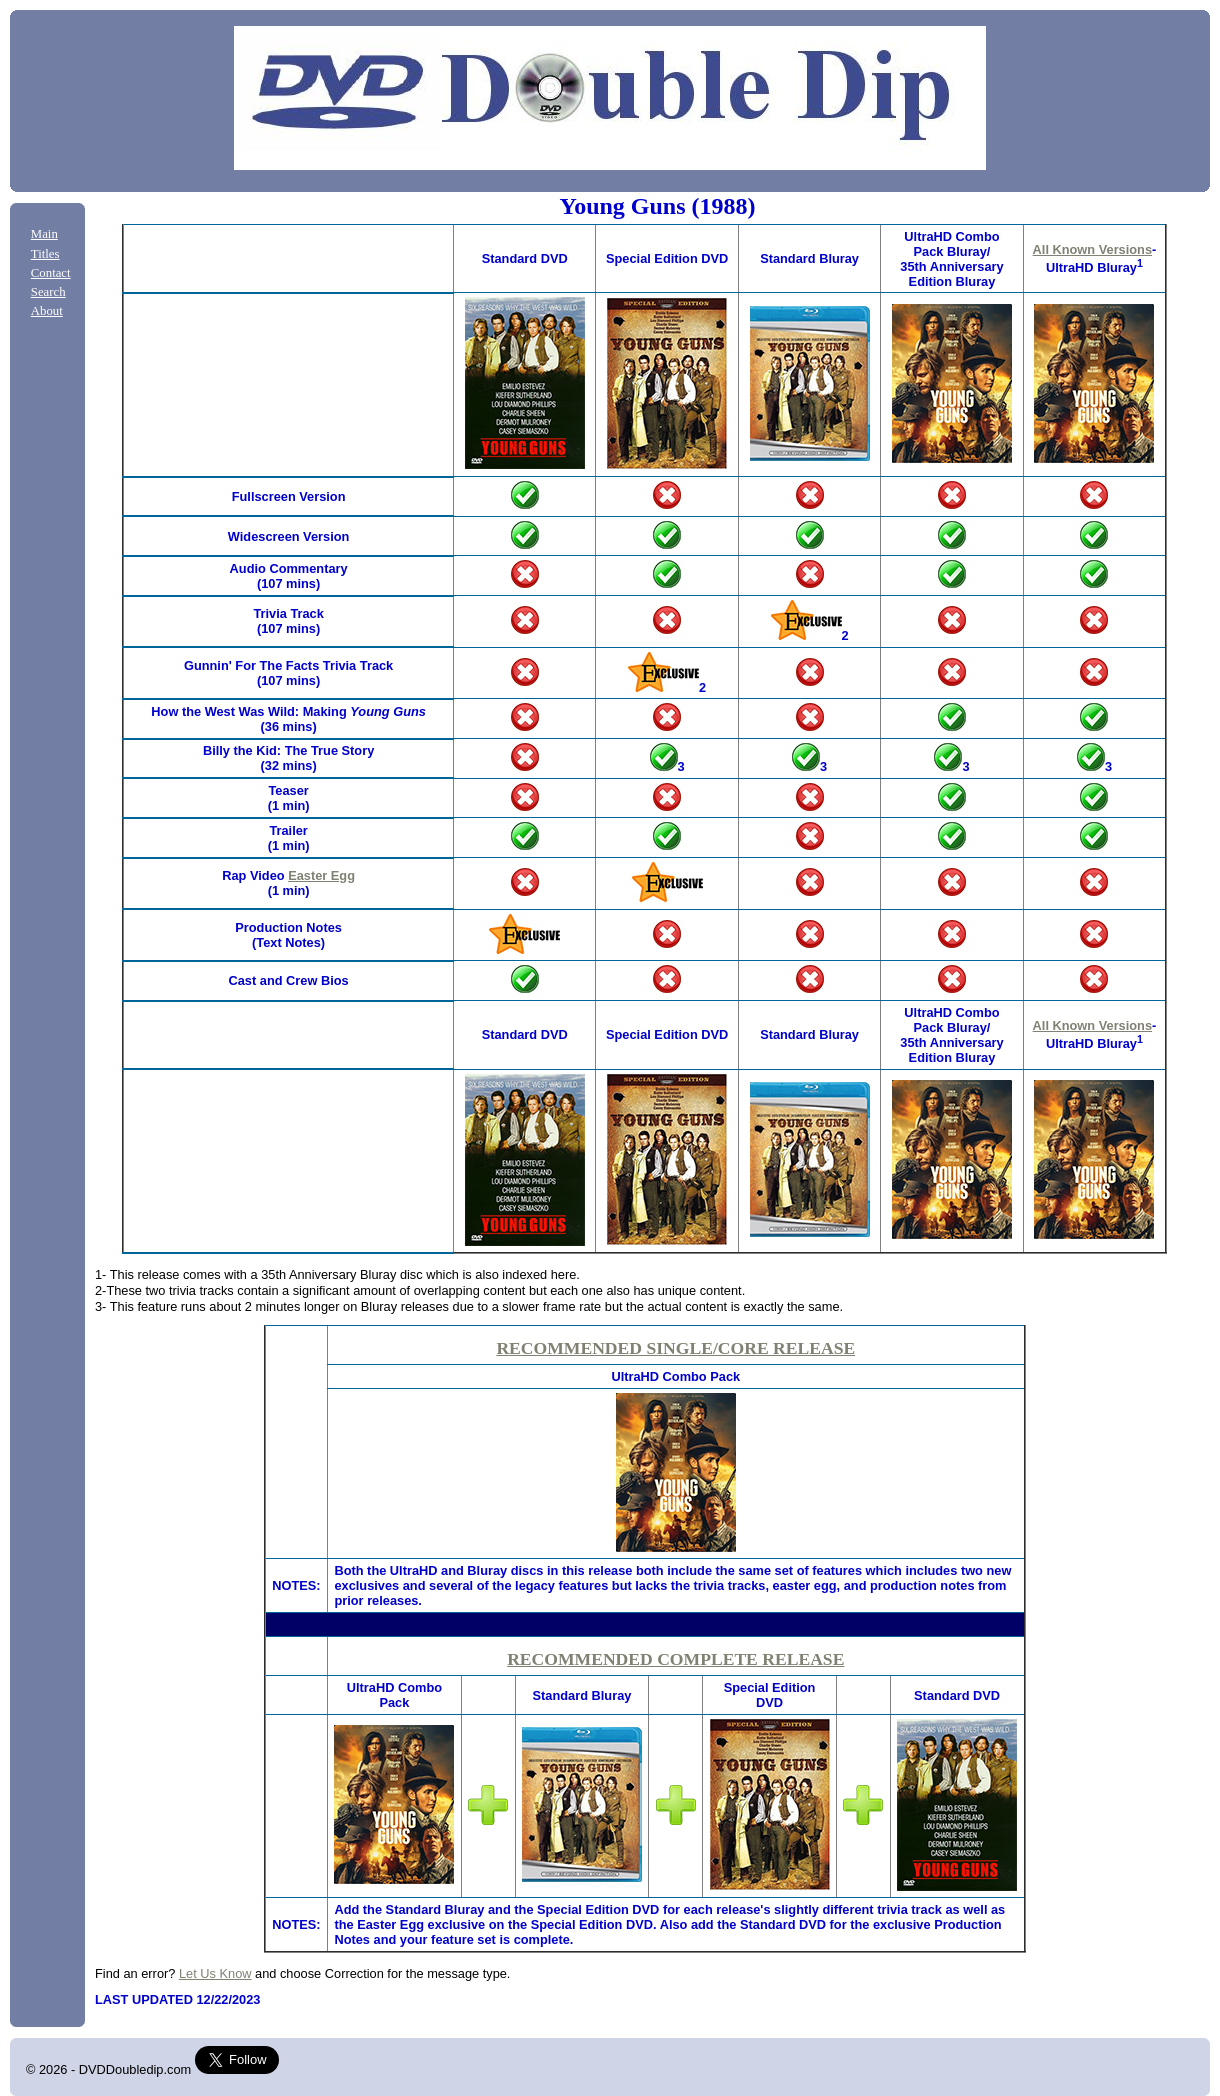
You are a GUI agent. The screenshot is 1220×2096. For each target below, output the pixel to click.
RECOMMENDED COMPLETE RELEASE (675, 1659)
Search (48, 292)
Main (44, 234)
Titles (45, 254)
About (47, 311)
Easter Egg (321, 875)
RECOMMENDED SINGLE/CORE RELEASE (675, 1348)
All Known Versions (1092, 249)
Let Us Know (215, 1973)
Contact (51, 273)
